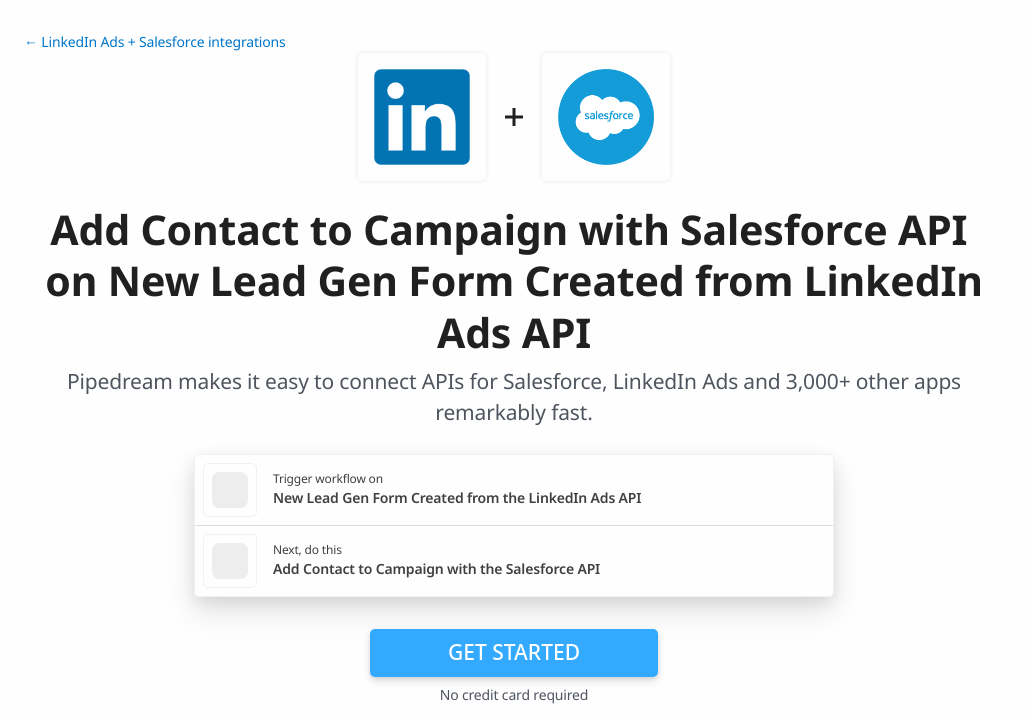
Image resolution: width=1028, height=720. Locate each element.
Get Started (514, 652)
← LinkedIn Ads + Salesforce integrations (155, 42)
